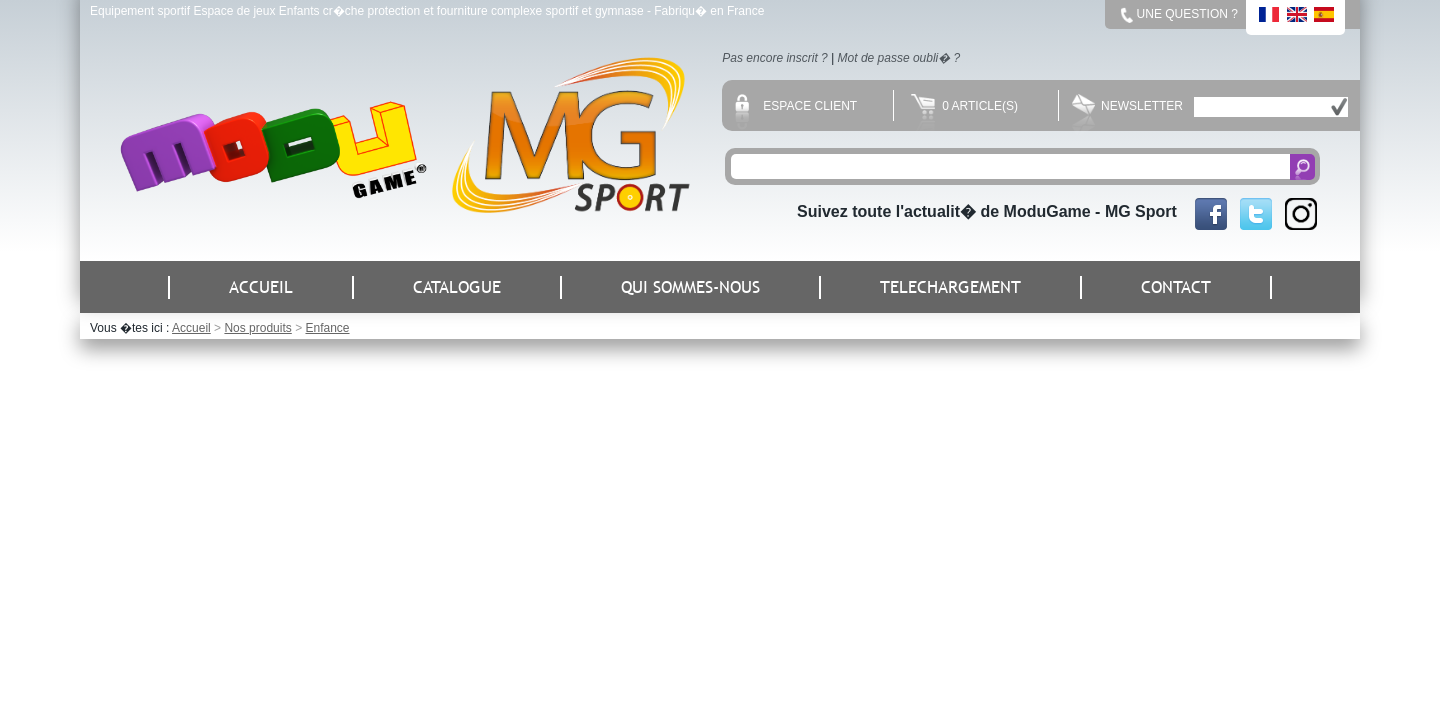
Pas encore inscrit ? (774, 58)
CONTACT (1176, 287)
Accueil (191, 328)
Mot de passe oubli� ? (899, 58)
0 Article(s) (964, 106)
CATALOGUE (457, 287)
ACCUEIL (261, 287)
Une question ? (1187, 14)
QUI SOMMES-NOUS (690, 287)
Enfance (327, 328)
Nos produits (257, 328)
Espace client (796, 106)
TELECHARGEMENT (950, 287)
